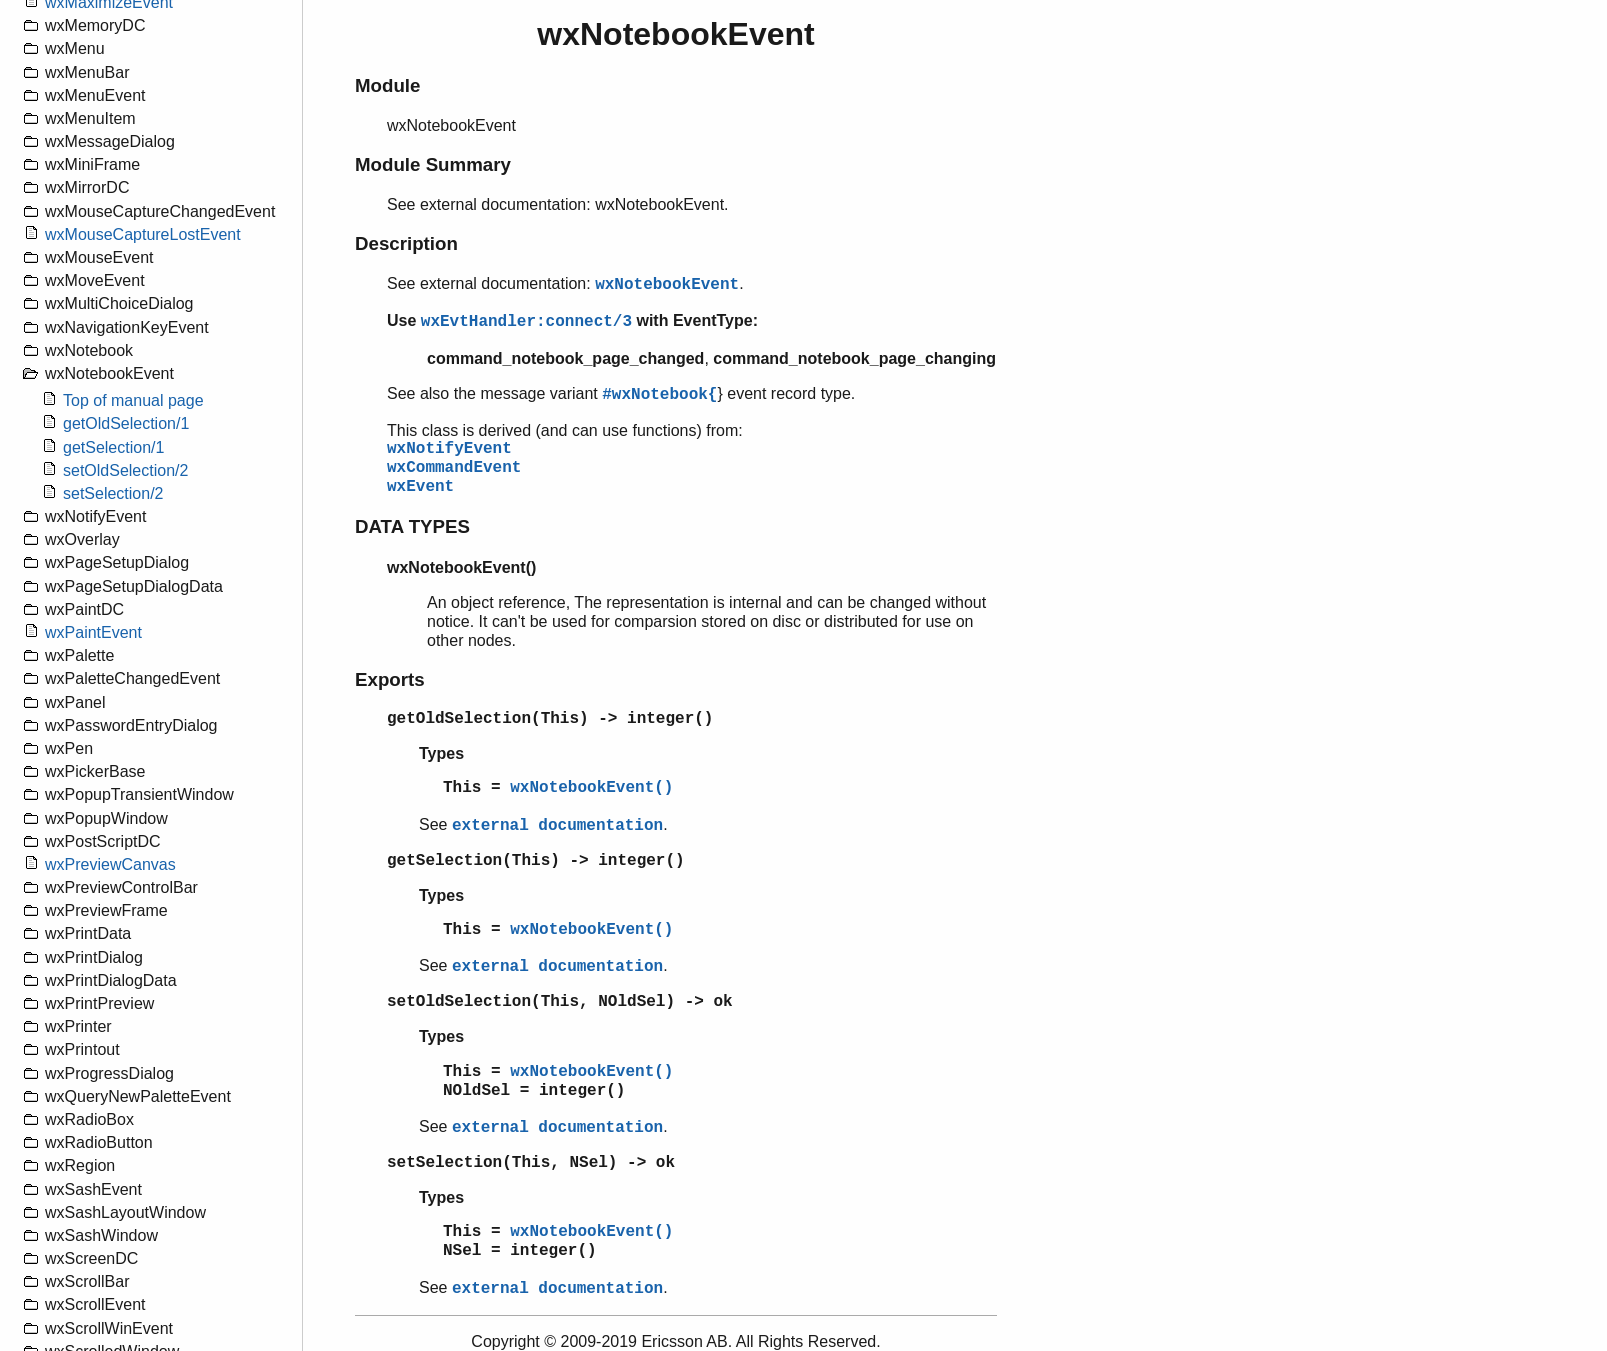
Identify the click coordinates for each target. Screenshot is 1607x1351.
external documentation (557, 826)
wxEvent (420, 487)
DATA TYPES (412, 526)
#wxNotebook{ (659, 395)
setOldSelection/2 (125, 470)
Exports (390, 679)
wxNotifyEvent (449, 449)
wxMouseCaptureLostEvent (143, 234)
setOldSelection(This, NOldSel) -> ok (560, 1002)
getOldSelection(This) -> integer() (550, 719)
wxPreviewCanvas (110, 864)
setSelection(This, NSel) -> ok (531, 1163)
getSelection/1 (113, 447)
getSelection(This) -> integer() (536, 861)
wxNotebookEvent (667, 285)
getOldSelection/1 (126, 423)
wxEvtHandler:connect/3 (526, 322)
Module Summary (433, 164)
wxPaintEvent (93, 632)
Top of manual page (133, 400)
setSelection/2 (113, 493)
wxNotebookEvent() (591, 788)
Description (406, 243)
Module (387, 85)
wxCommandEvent (454, 468)
